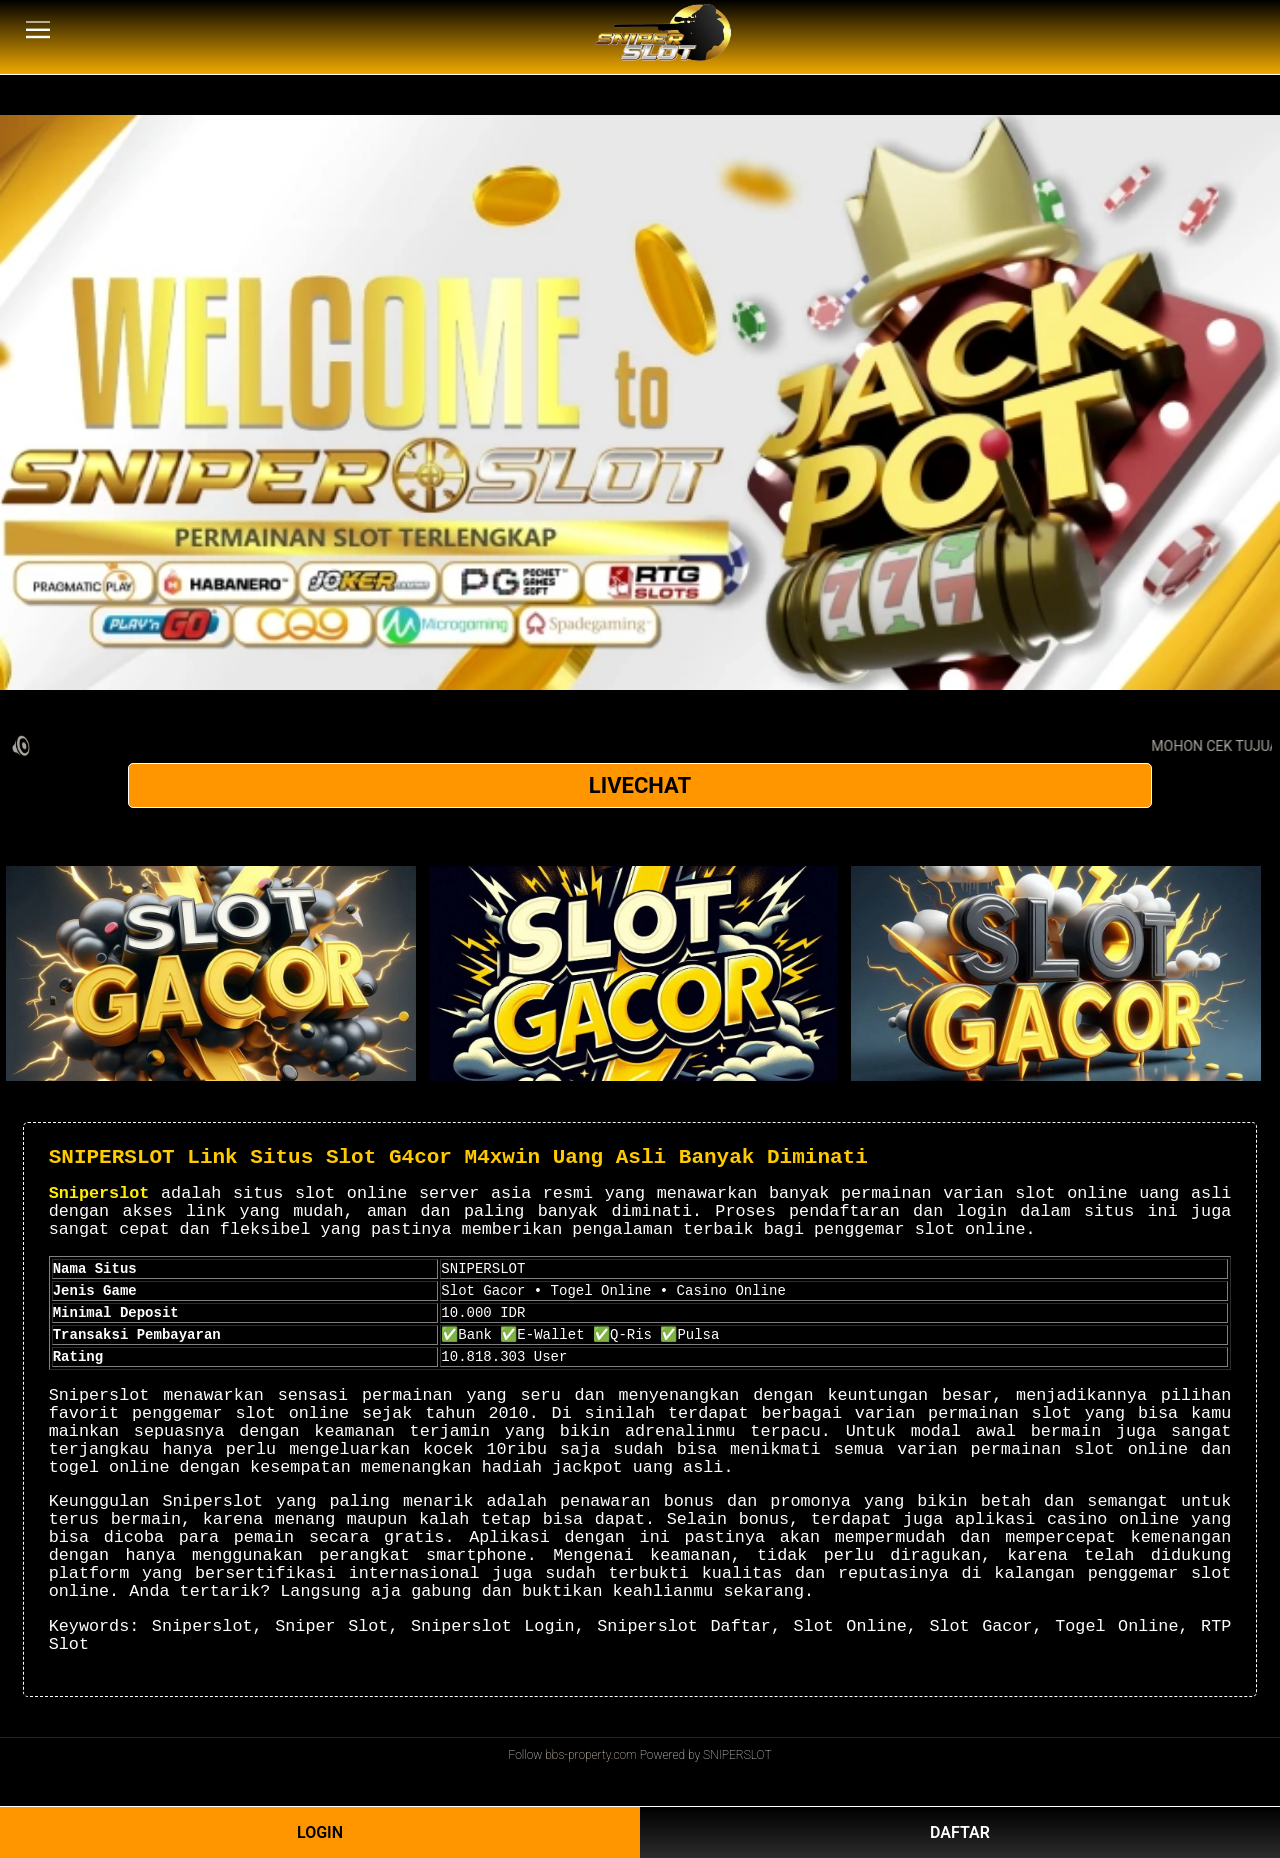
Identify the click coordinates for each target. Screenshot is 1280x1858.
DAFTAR (960, 1832)
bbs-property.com (591, 1755)
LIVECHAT (640, 785)
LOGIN (320, 1832)
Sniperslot (99, 1193)
